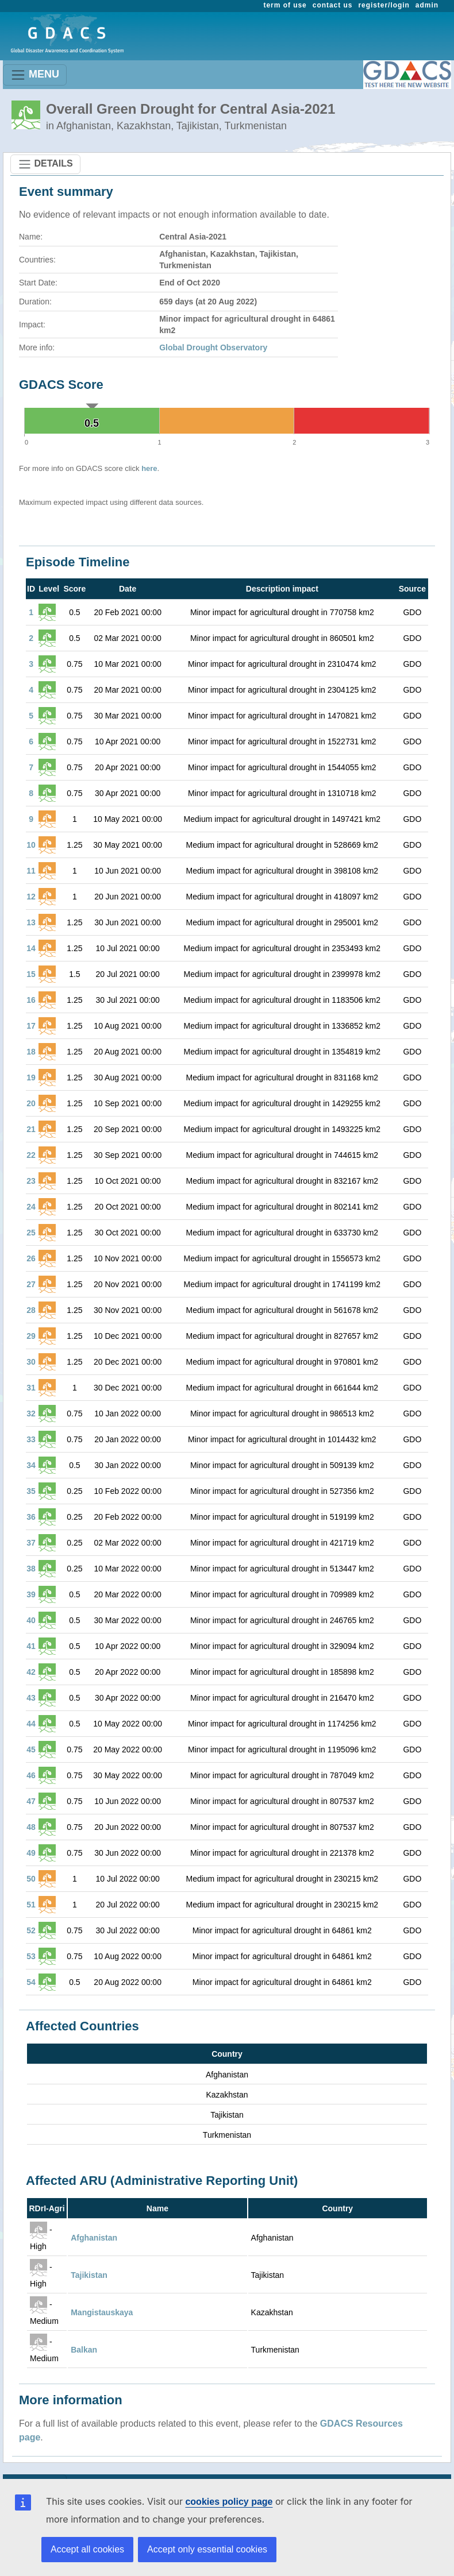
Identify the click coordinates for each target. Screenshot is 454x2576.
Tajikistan (89, 2275)
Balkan (84, 2349)
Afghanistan (94, 2237)
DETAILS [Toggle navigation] (45, 164)
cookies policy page (228, 2502)
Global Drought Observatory (213, 347)
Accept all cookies (87, 2549)
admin (426, 5)
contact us (333, 5)
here (149, 468)
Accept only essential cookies (207, 2549)
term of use (285, 5)
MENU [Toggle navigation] (34, 75)
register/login (383, 5)
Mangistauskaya (102, 2312)
